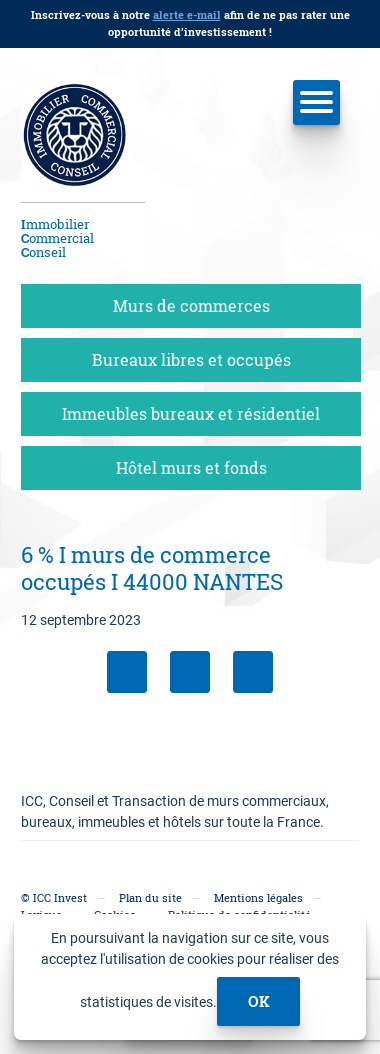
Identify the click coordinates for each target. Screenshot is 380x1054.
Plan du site (150, 897)
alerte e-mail (187, 14)
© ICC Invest (54, 897)
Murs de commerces (191, 305)
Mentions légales (258, 897)
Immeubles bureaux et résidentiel (191, 413)
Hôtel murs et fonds (191, 467)
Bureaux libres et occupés (191, 359)
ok (259, 1001)
